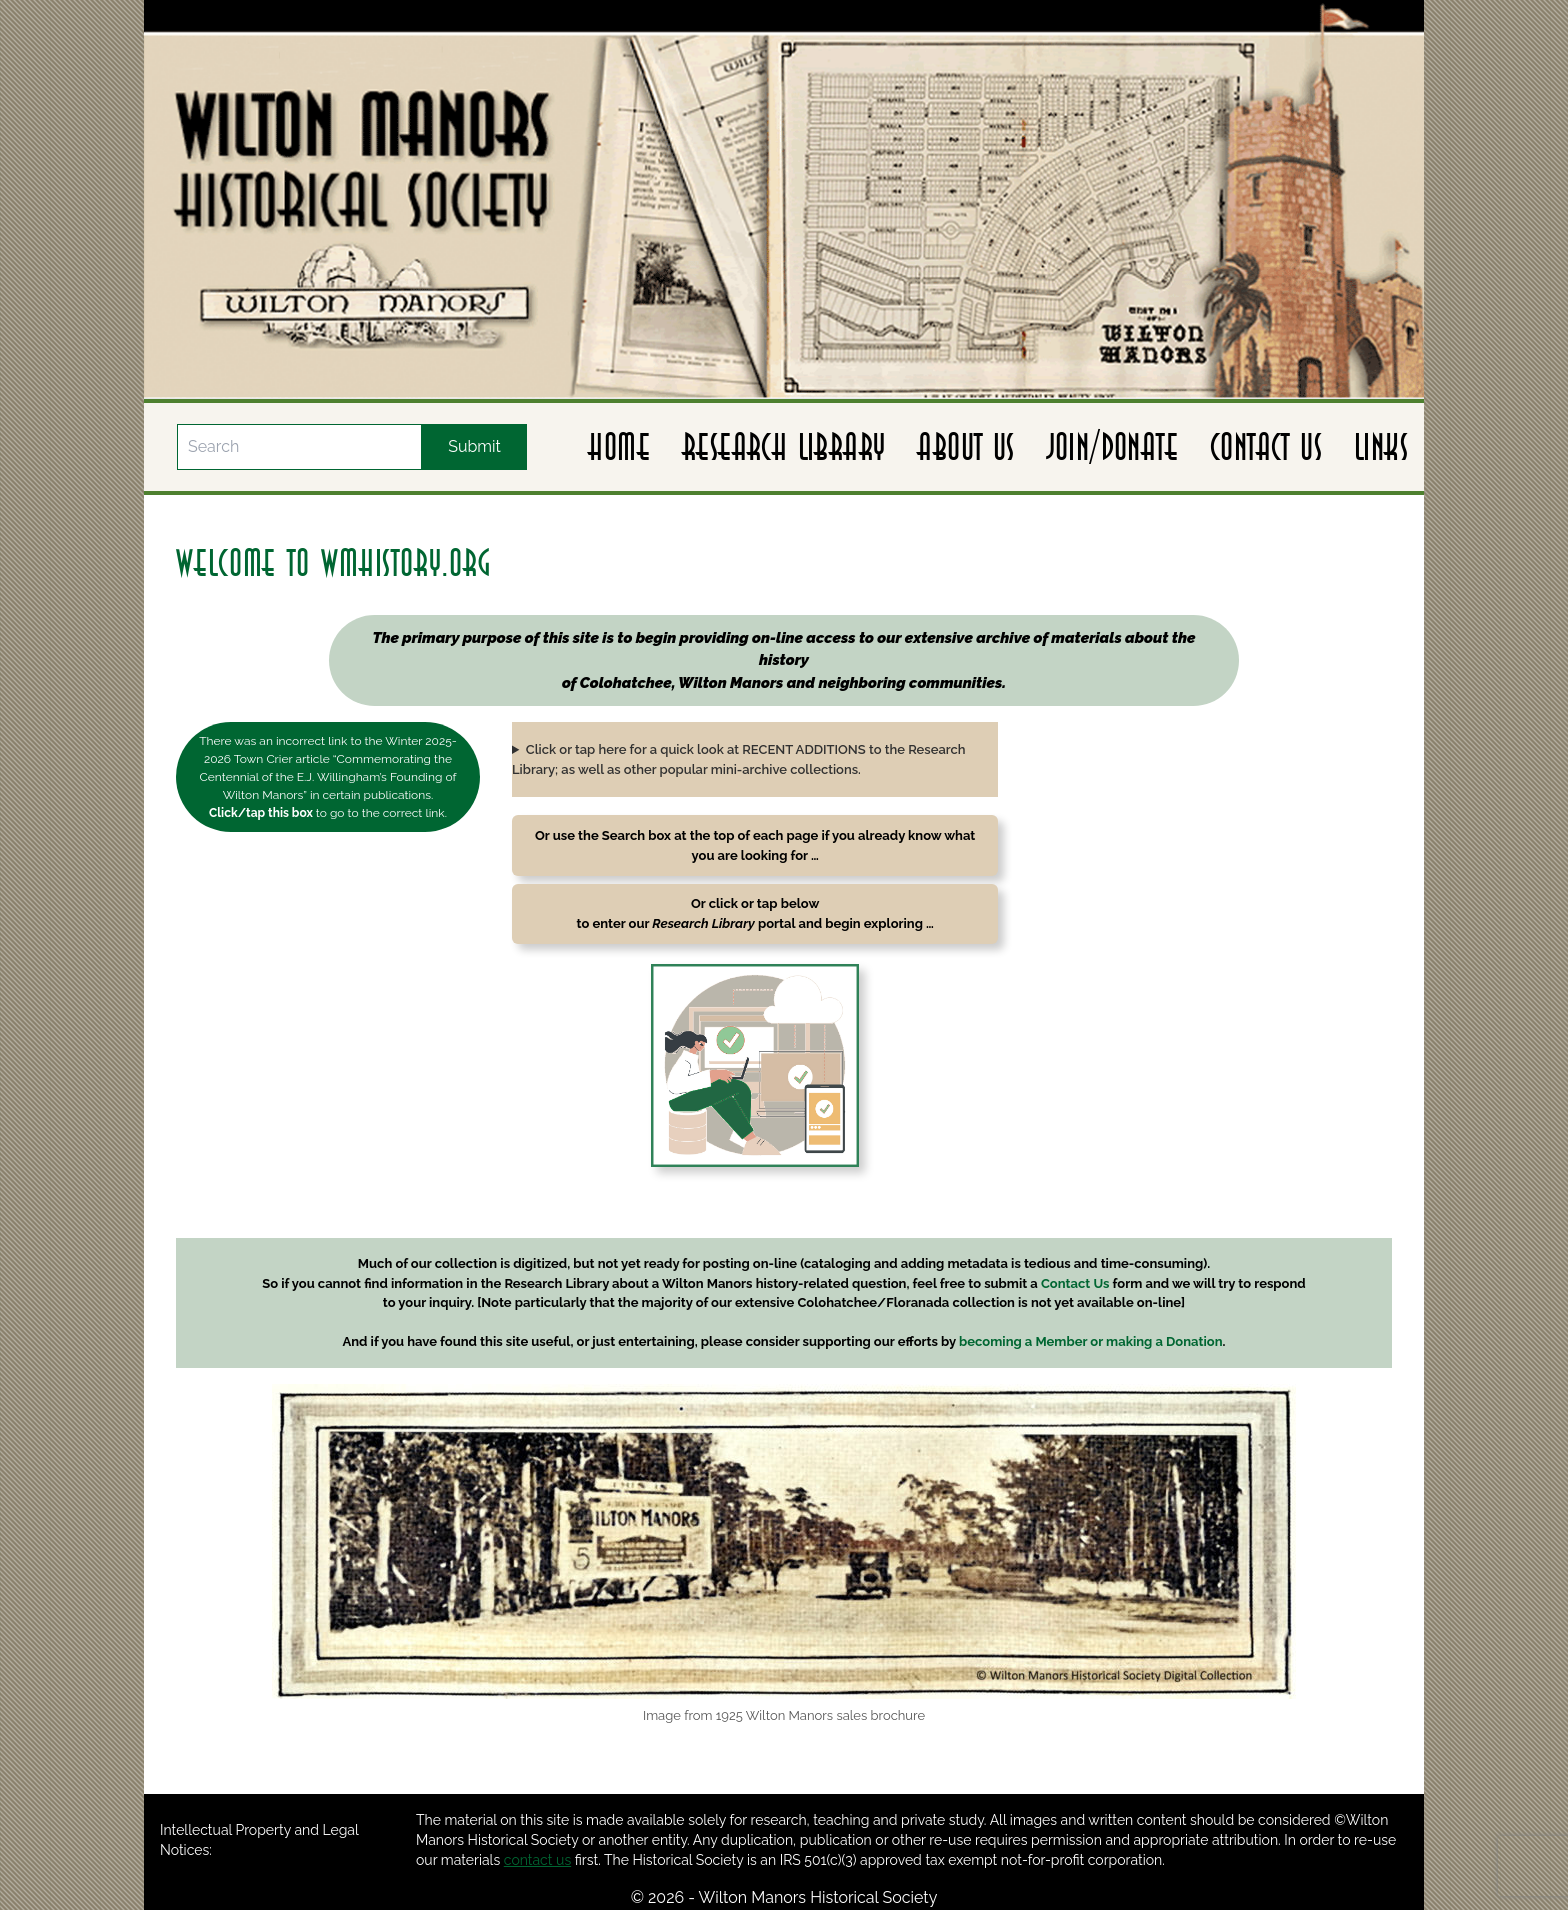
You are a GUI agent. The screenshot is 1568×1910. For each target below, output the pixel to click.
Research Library (783, 447)
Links (1381, 447)
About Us (965, 447)
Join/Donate (1112, 447)
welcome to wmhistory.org (334, 563)
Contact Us (1266, 447)
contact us (537, 1860)
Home (619, 447)
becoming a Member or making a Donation (1090, 1341)
